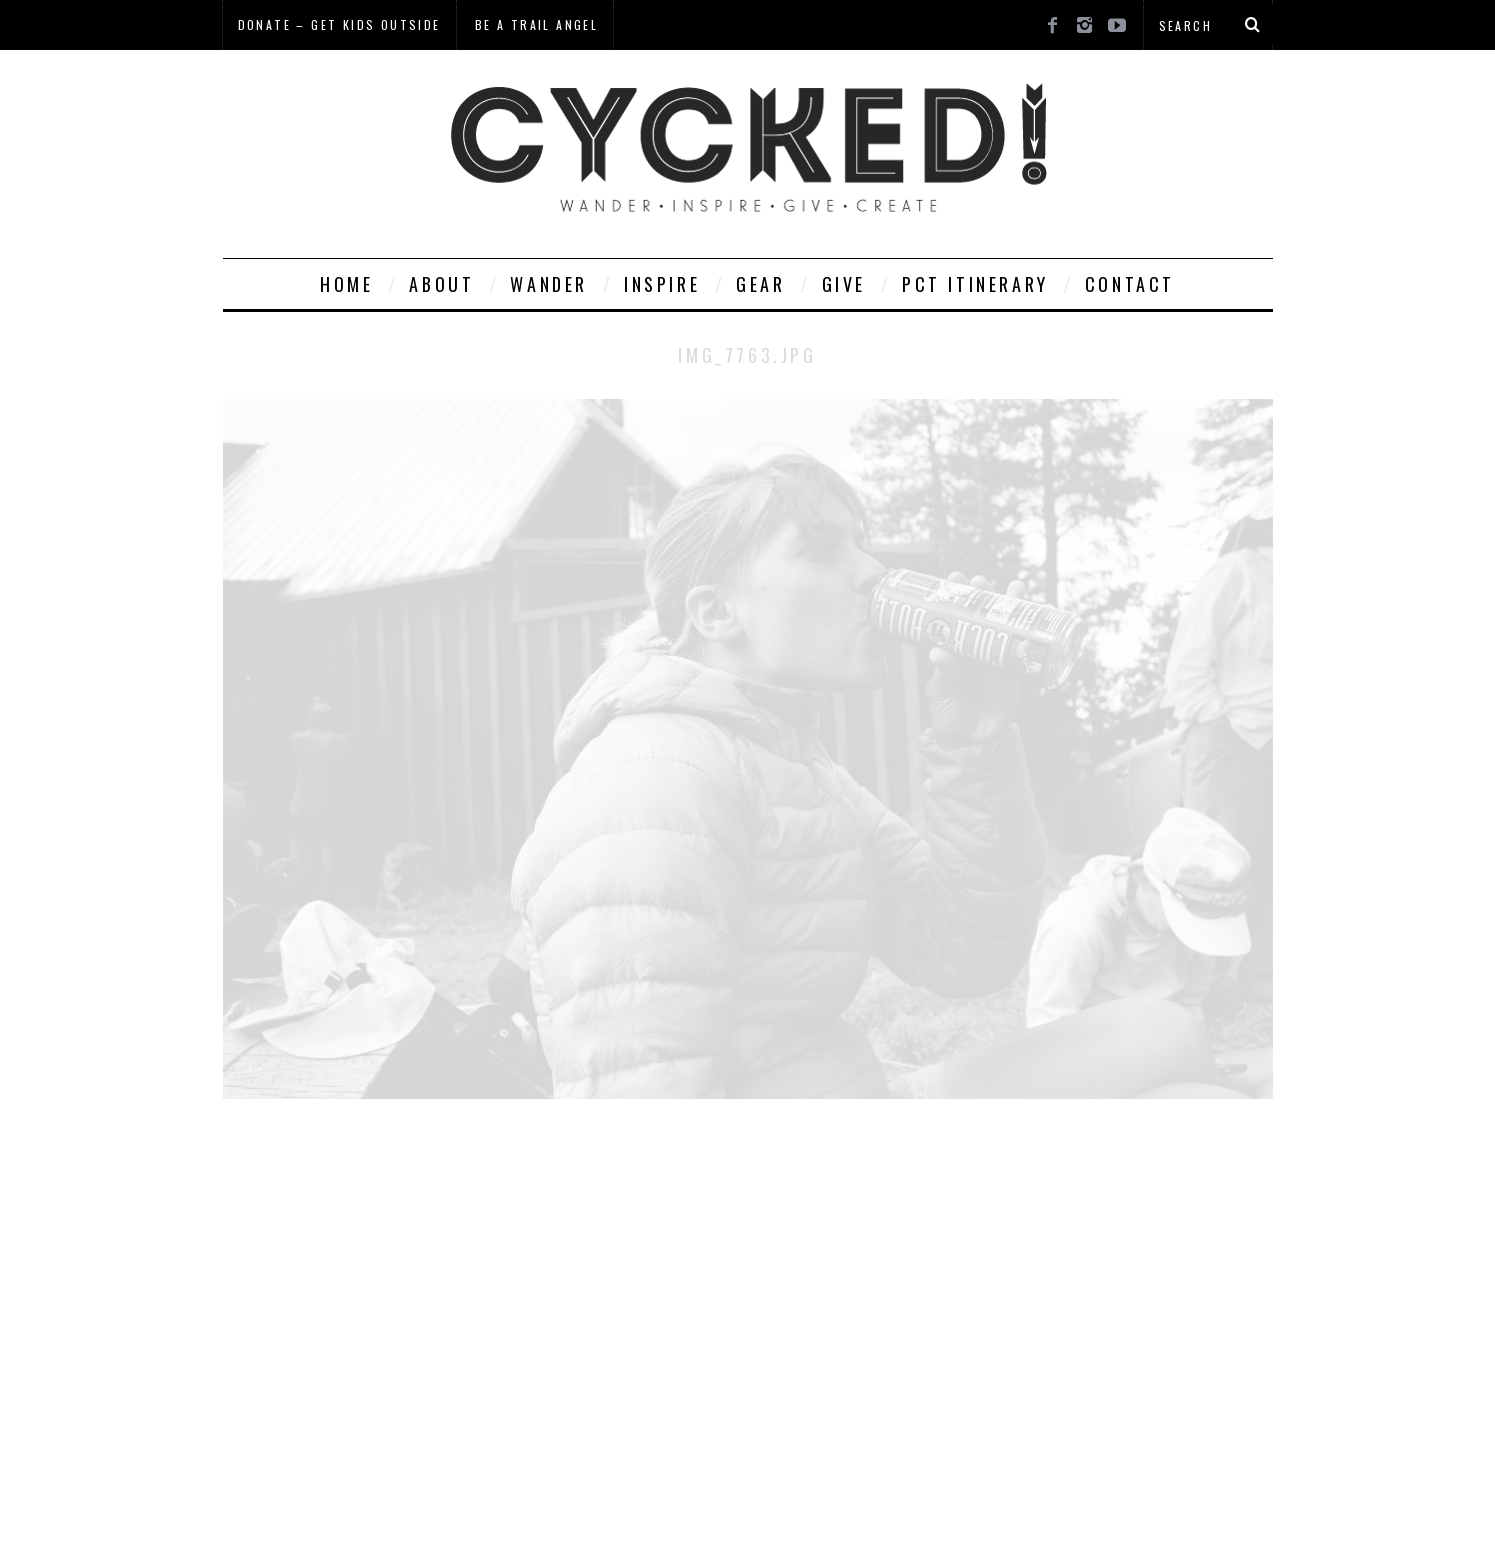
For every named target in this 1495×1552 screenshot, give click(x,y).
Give (844, 284)
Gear (760, 284)
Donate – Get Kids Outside (339, 24)
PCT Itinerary (975, 284)
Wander (549, 284)
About (441, 284)
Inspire (662, 284)
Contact (1130, 284)
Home (346, 284)
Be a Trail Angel (536, 24)
